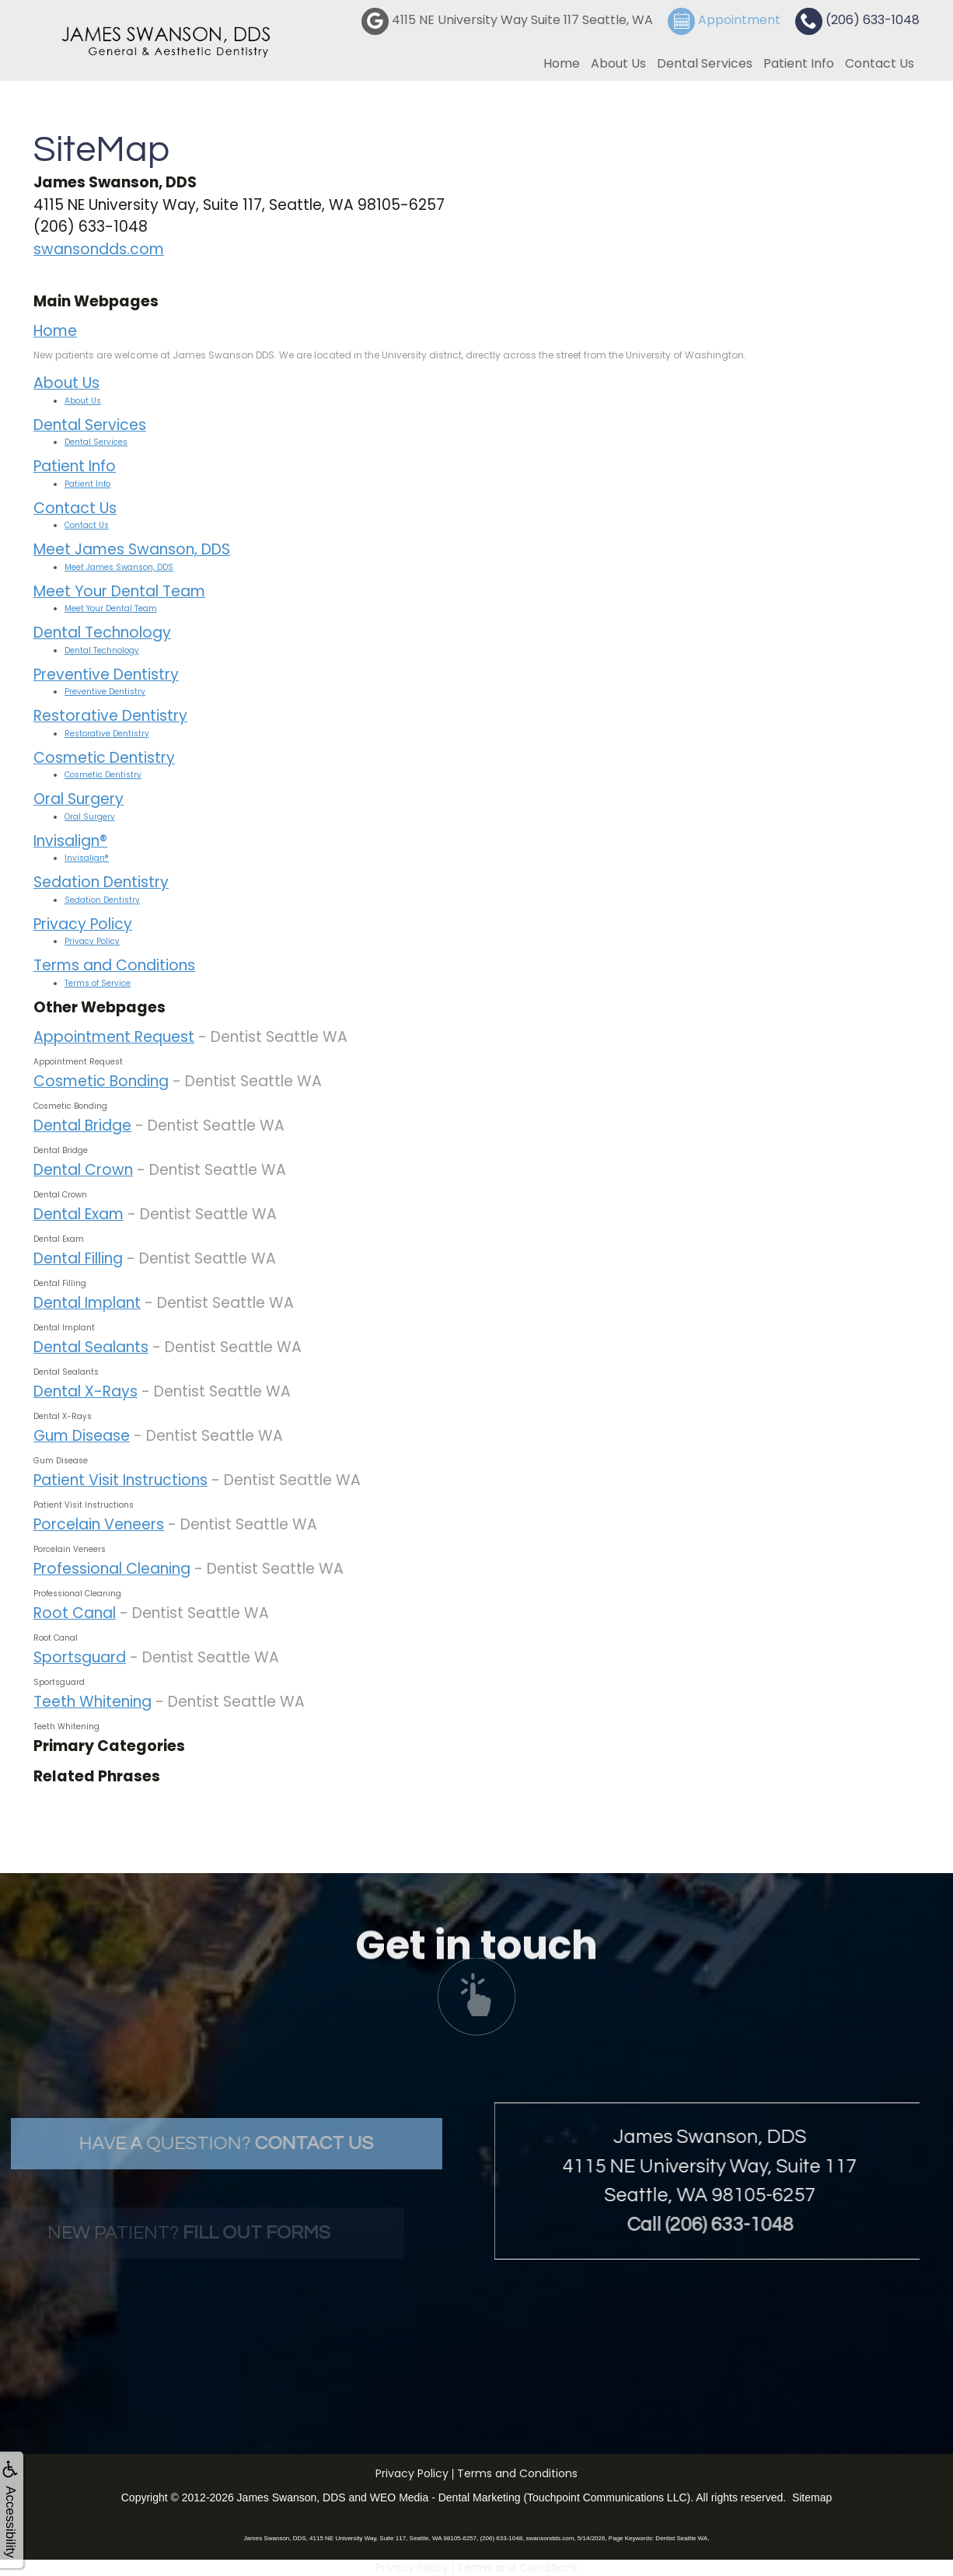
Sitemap (812, 2497)
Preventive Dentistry (106, 674)
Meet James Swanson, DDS (131, 549)
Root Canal (74, 1613)
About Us (618, 63)
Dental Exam (78, 1214)
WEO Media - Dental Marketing (445, 2497)
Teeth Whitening (92, 1701)
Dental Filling (78, 1258)
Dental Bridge (82, 1125)
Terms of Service (98, 983)
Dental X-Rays (85, 1391)
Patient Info (798, 63)
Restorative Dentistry (110, 715)
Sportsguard (79, 1657)
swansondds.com (98, 249)
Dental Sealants (90, 1347)
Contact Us (879, 63)
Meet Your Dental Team (119, 591)
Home (561, 63)
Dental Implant (87, 1302)
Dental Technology (102, 632)
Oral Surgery (78, 798)
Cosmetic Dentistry (104, 757)
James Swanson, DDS (291, 2497)
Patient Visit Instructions (120, 1480)
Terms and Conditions (114, 965)
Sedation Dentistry (101, 882)
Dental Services (704, 63)
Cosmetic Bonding (101, 1081)
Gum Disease (81, 1435)
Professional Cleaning (111, 1568)
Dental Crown (83, 1169)
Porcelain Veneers (98, 1524)
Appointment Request (113, 1036)
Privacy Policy (82, 924)
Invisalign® (70, 840)
